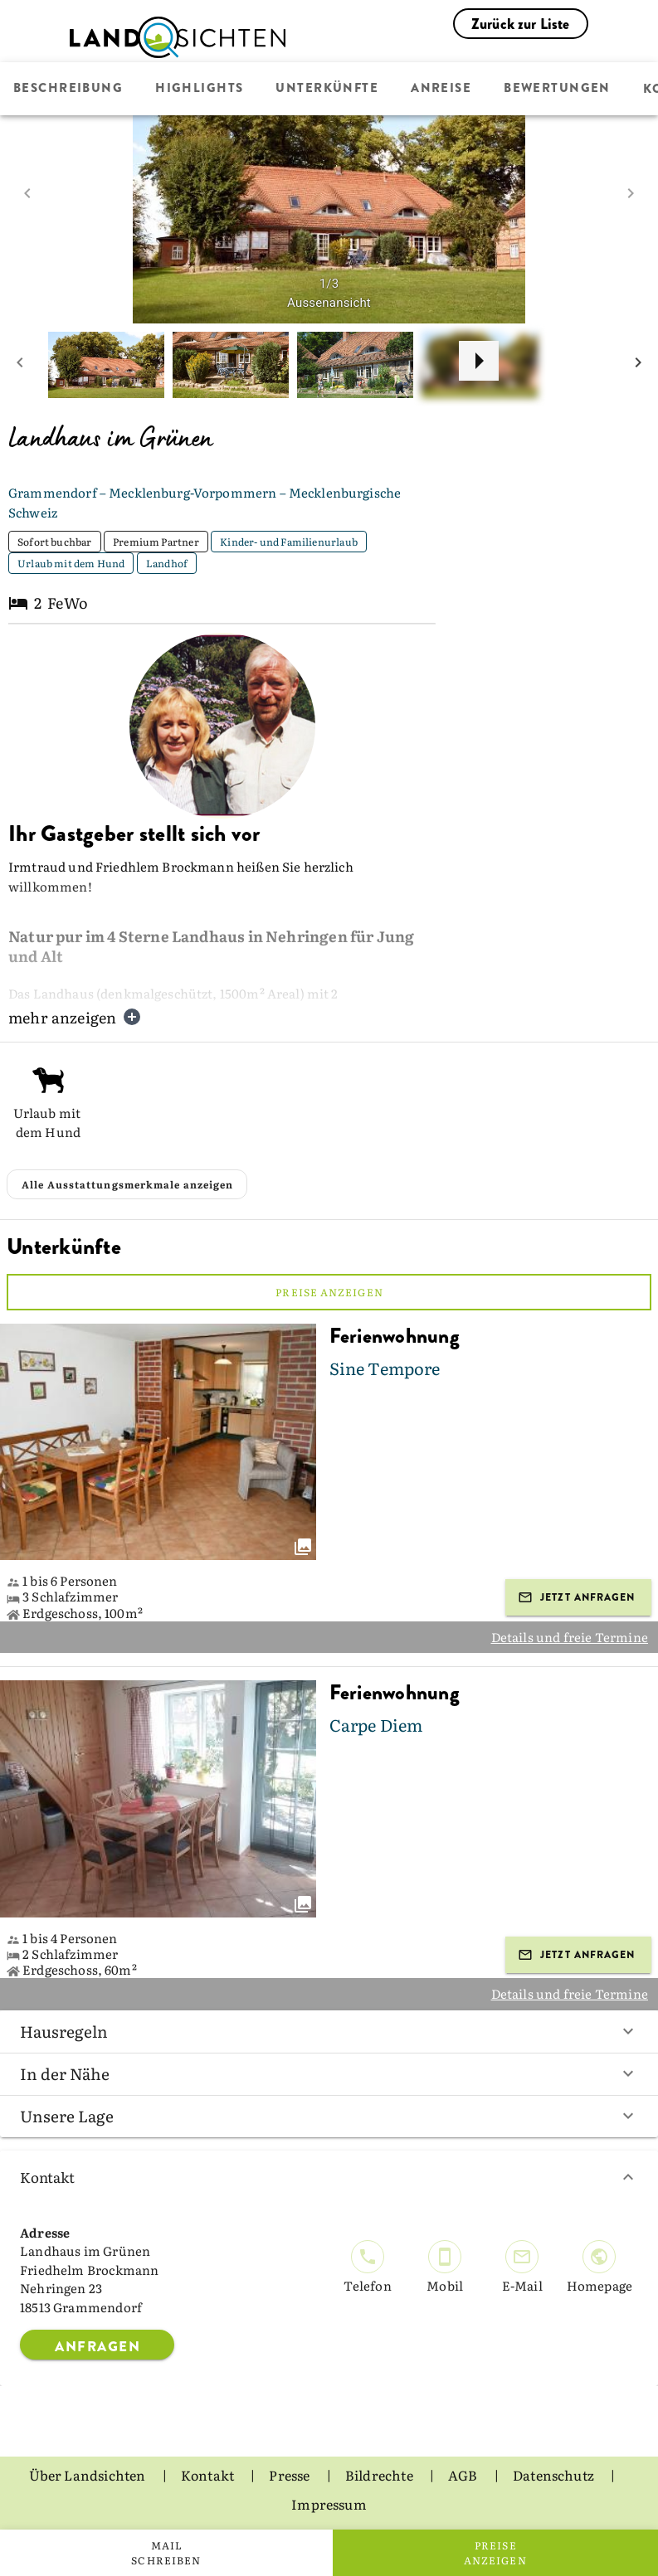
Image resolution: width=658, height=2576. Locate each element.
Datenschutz (555, 2475)
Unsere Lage (329, 2115)
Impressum (329, 2504)
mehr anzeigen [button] (75, 1017)
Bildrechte (380, 2475)
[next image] (631, 193)
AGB (464, 2475)
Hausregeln (329, 2031)
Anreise (441, 89)
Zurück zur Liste (520, 24)
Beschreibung (68, 89)
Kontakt (329, 2176)
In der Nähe (329, 2073)
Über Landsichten (89, 2475)
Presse (290, 2475)
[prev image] (27, 193)
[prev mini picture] (20, 364)
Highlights (199, 89)
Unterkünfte (326, 89)
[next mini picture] (638, 364)
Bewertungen (557, 89)
